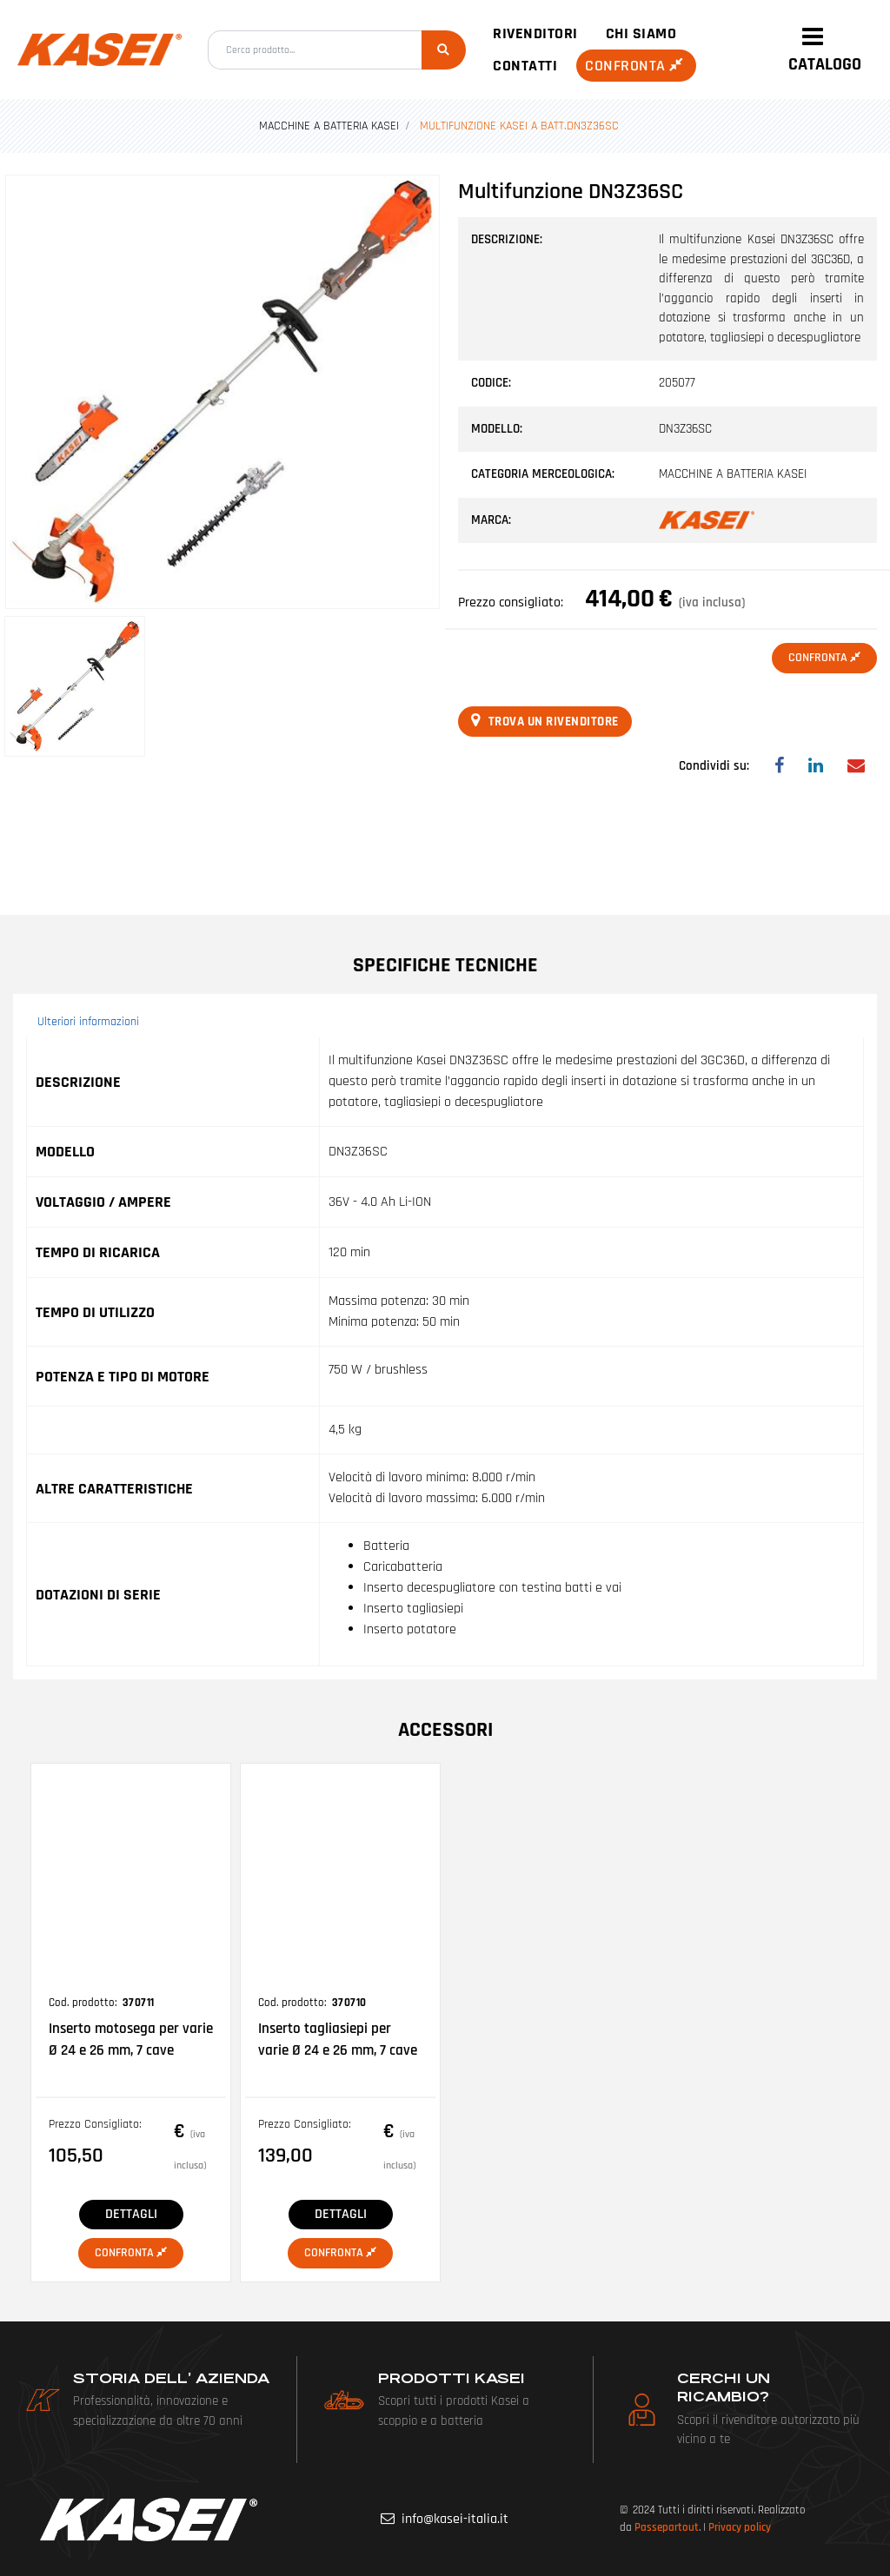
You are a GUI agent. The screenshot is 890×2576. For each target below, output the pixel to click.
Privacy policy (739, 2527)
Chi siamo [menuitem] (641, 33)
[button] (444, 50)
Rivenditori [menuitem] (535, 33)
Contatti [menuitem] (525, 66)
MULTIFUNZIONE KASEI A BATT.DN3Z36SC (519, 126)
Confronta (824, 658)
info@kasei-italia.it (455, 2519)
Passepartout (666, 2527)
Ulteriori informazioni (88, 1022)
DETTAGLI (131, 2214)
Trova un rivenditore (545, 721)
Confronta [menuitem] (636, 66)
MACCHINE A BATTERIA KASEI (329, 126)
